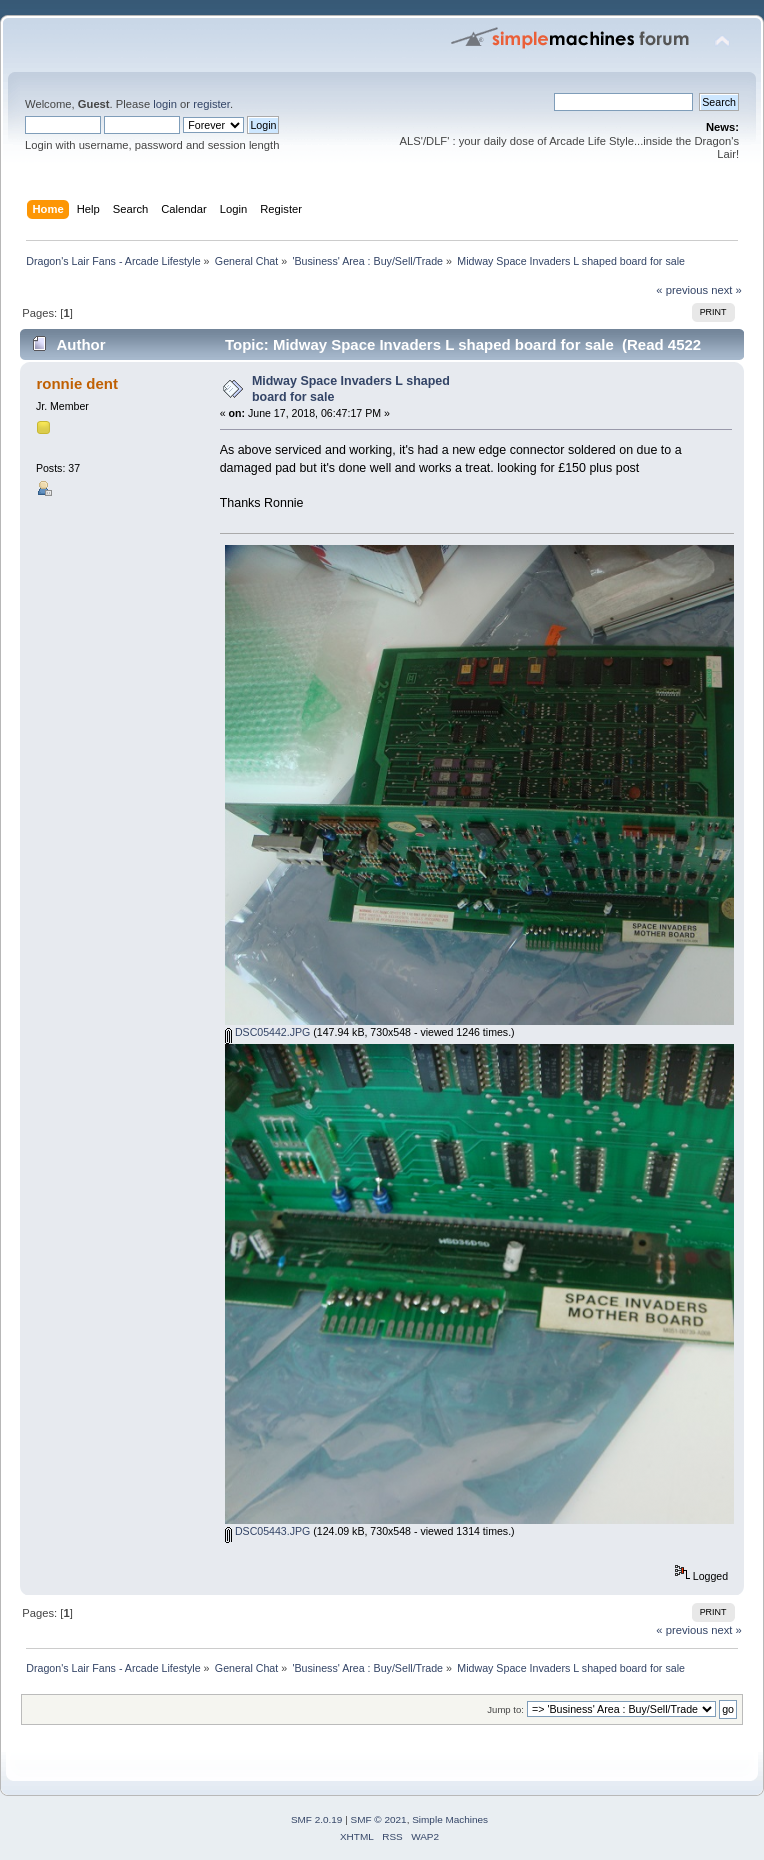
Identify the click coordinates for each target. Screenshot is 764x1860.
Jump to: (505, 1709)
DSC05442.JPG (267, 1032)
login (165, 104)
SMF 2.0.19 (317, 1819)
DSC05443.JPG (267, 1531)
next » (726, 290)
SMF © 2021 (379, 1819)
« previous (682, 290)
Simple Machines (450, 1819)
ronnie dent (77, 383)
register (211, 104)
